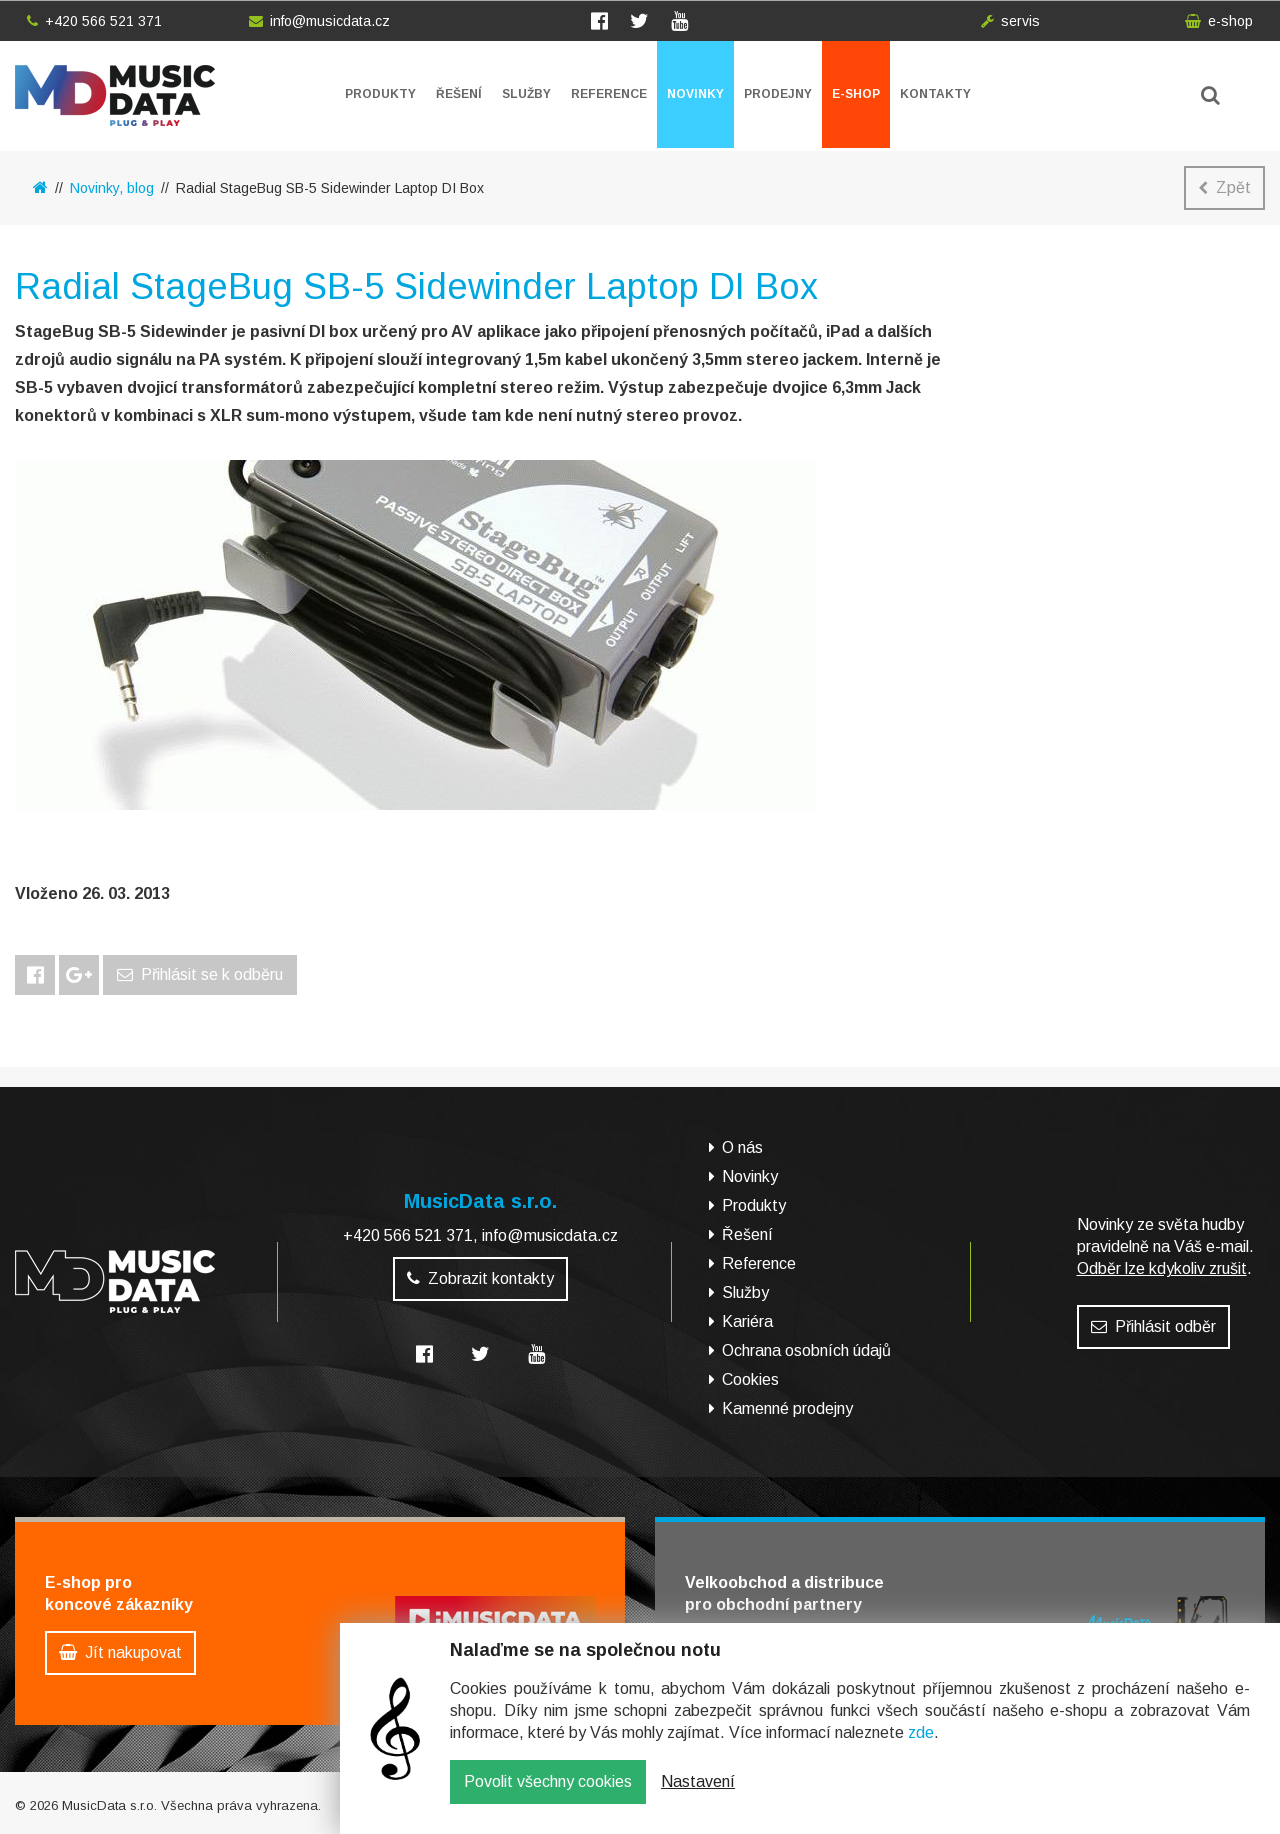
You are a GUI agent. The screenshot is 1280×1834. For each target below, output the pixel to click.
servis (1010, 21)
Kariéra (747, 1321)
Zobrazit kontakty (480, 1278)
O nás (742, 1147)
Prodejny (778, 94)
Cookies (750, 1379)
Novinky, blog (112, 188)
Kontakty (935, 94)
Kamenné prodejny (787, 1408)
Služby (526, 94)
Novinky (695, 94)
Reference (609, 94)
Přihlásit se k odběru (200, 974)
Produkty (380, 94)
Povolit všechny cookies (548, 1796)
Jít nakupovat (120, 1652)
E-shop (856, 94)
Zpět (1224, 187)
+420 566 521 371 (94, 21)
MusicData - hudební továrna (115, 95)
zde (921, 1747)
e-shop (1219, 21)
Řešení (459, 94)
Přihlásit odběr (1153, 1326)
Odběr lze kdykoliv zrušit (1162, 1268)
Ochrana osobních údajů (806, 1350)
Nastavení (698, 1796)
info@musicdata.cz (319, 21)
